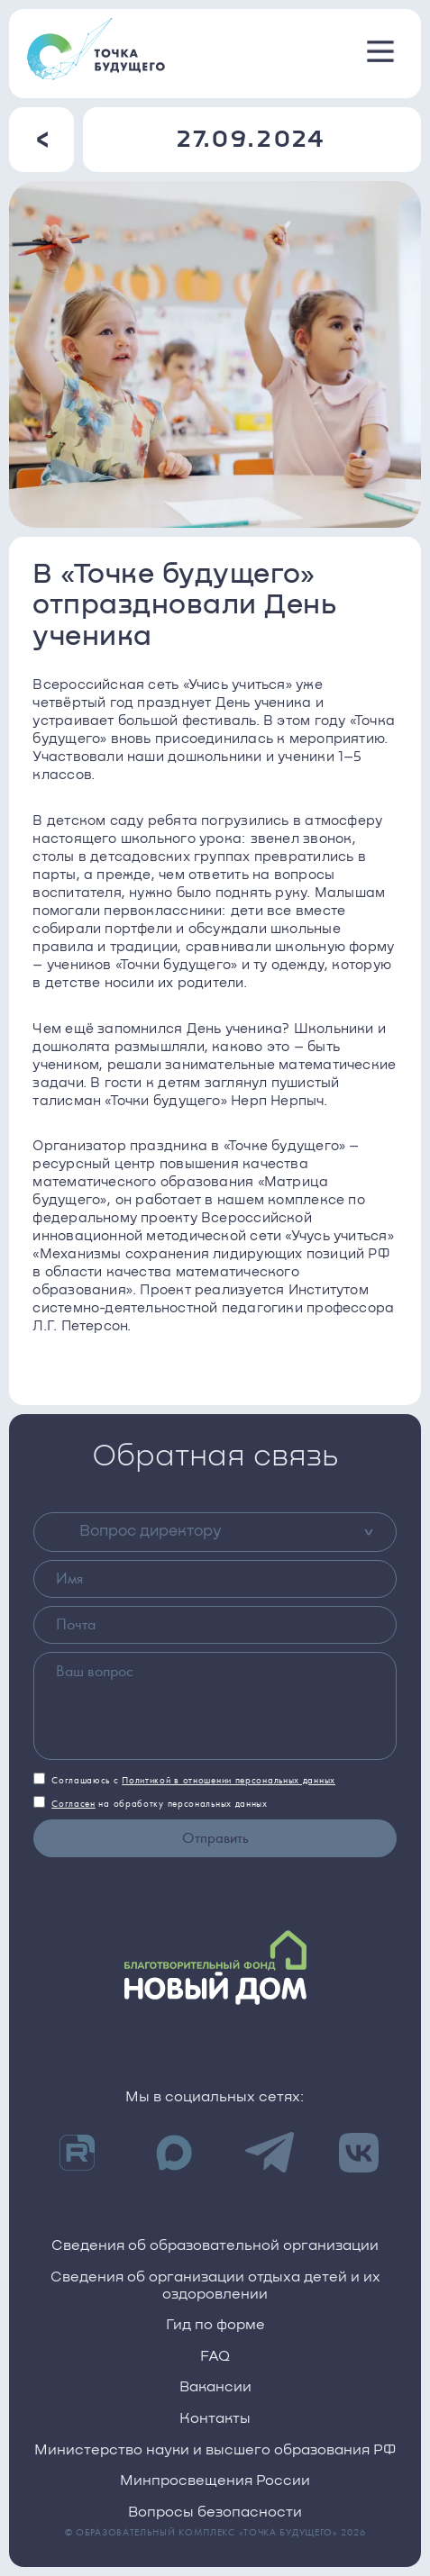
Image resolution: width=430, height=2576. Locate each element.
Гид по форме (215, 2325)
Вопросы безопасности (215, 2512)
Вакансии (215, 2387)
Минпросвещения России (215, 2481)
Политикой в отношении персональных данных (228, 1780)
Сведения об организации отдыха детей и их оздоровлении (215, 2286)
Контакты (215, 2419)
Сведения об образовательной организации (215, 2246)
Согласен (73, 1804)
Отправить (215, 1837)
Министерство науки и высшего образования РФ (215, 2450)
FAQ (215, 2356)
